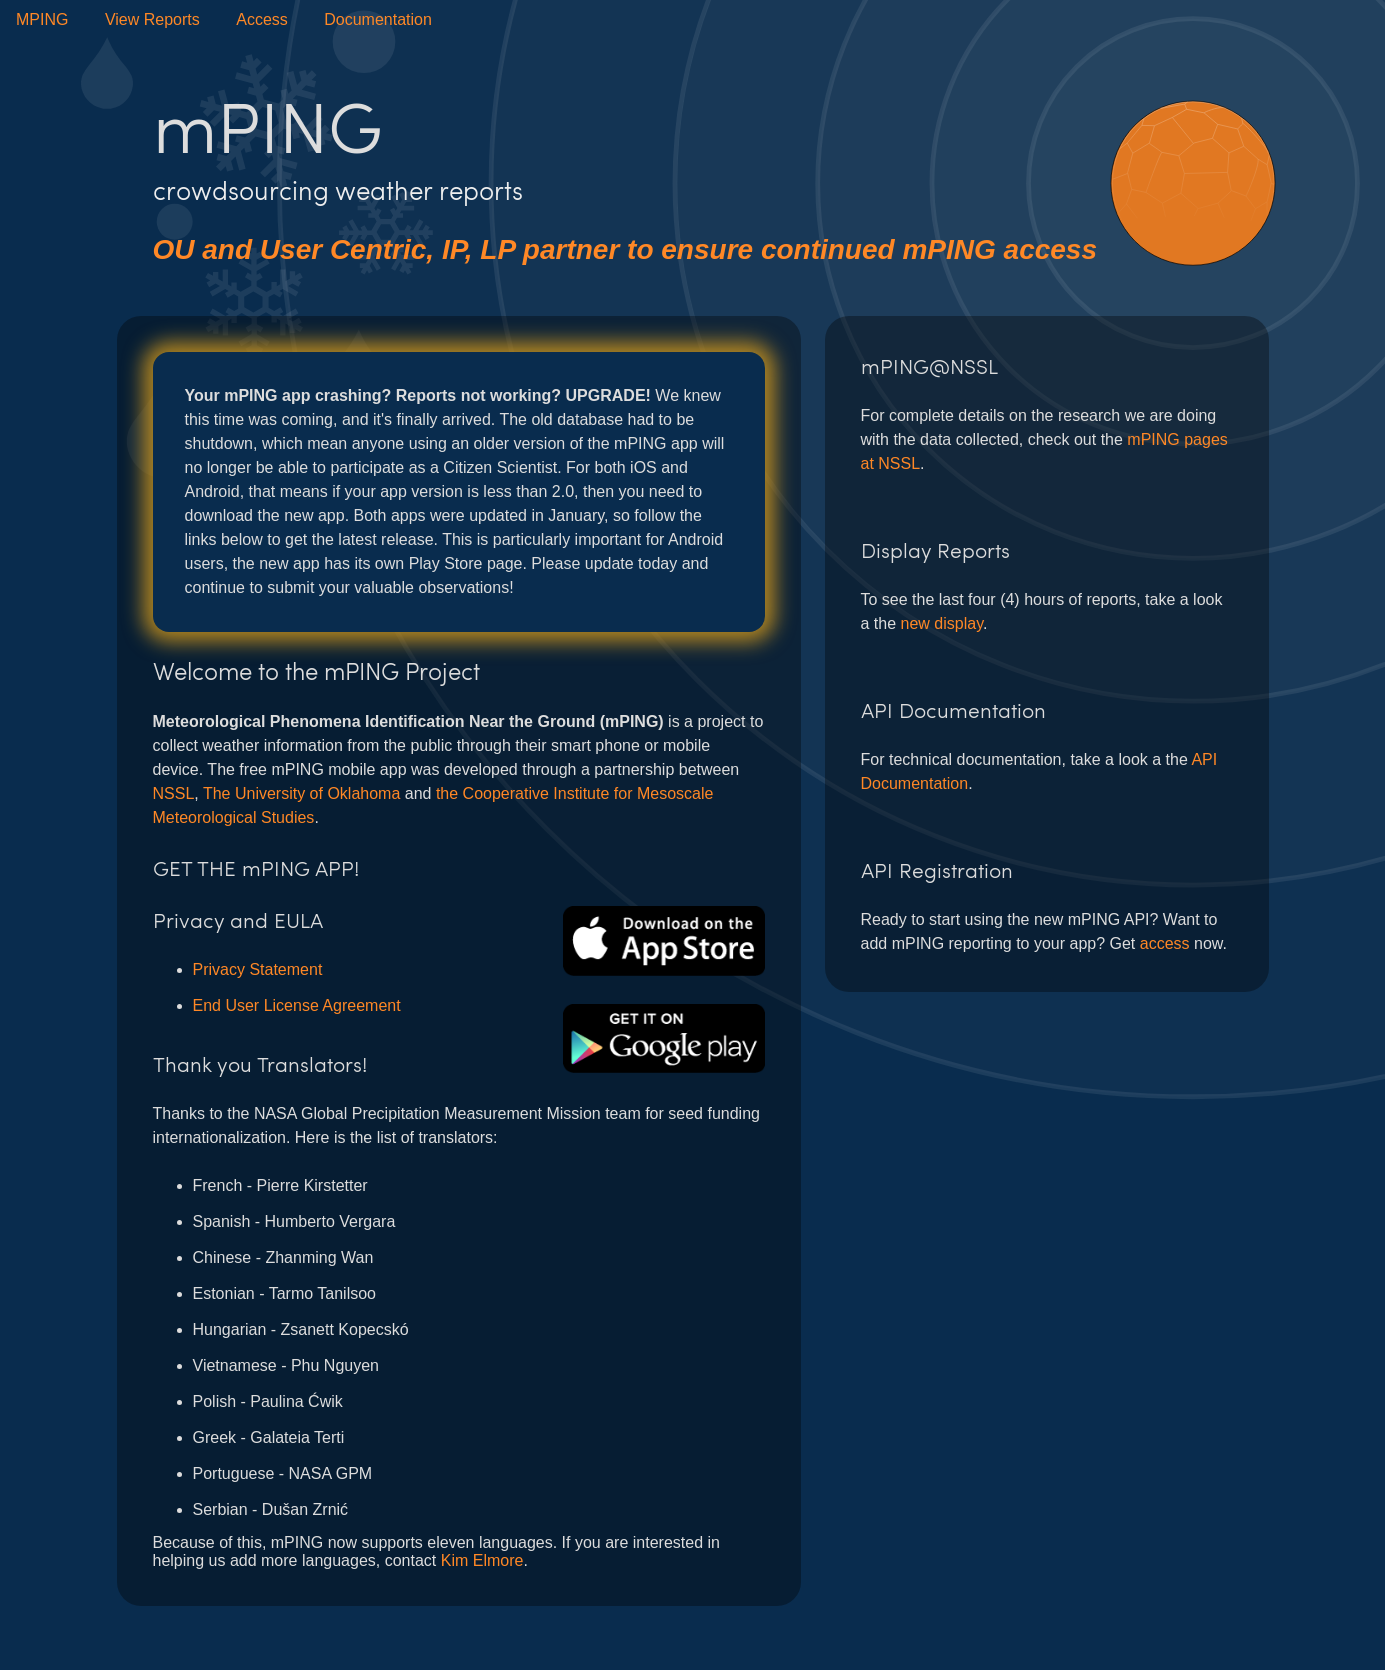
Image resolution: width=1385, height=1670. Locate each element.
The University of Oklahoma (301, 793)
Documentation (378, 19)
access (1165, 943)
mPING (42, 19)
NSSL (174, 793)
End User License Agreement (297, 1005)
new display (942, 623)
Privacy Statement (258, 969)
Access (262, 19)
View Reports (152, 19)
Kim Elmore (482, 1560)
